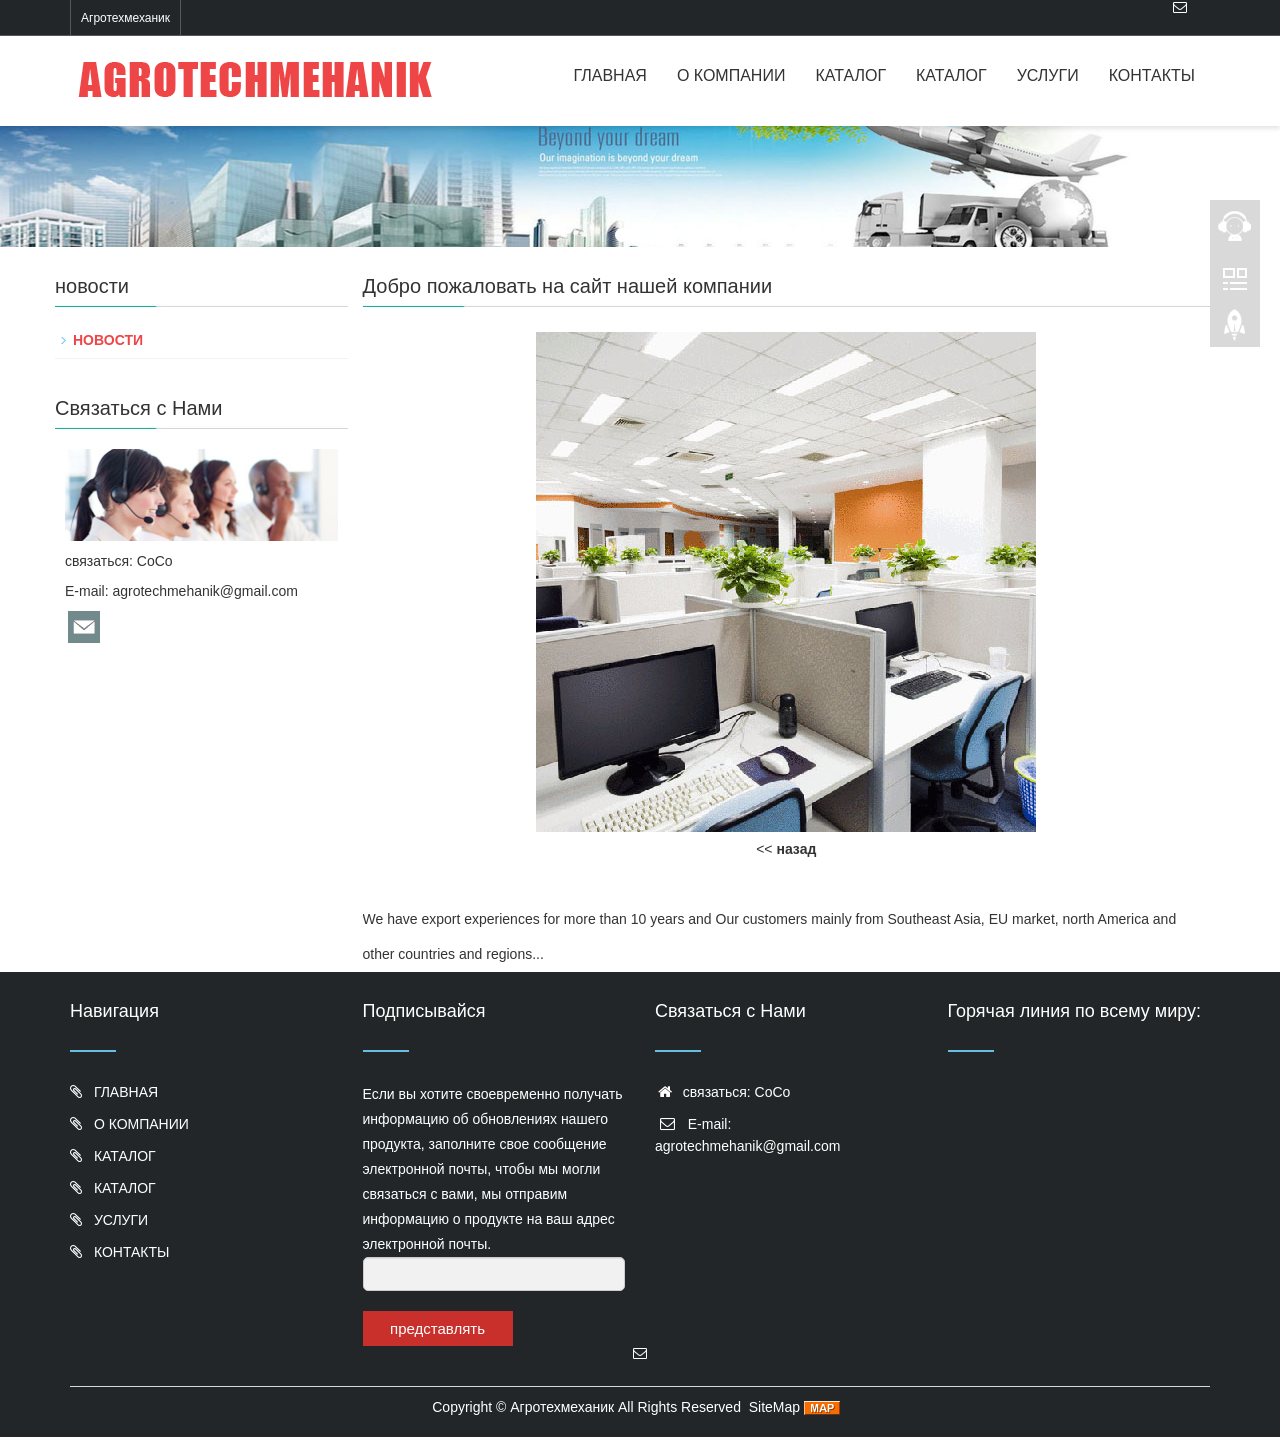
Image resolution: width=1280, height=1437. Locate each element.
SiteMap (774, 1407)
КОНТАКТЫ (1152, 75)
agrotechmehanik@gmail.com (204, 591)
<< (786, 849)
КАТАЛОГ (850, 75)
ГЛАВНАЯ (610, 75)
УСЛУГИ (1048, 75)
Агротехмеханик (562, 1407)
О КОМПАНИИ (731, 75)
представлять (437, 1328)
